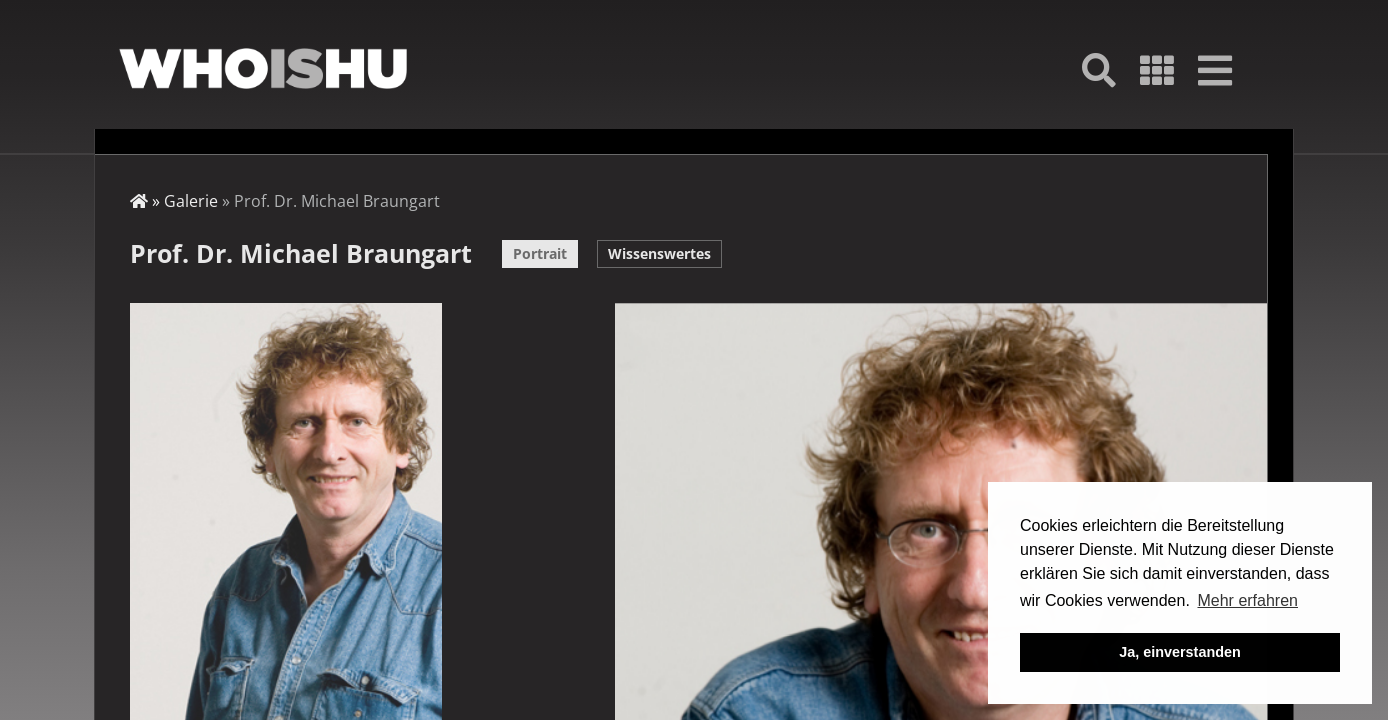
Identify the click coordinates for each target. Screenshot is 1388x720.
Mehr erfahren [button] (1247, 600)
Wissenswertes (659, 253)
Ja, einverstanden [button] (1180, 652)
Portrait (540, 253)
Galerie (191, 201)
